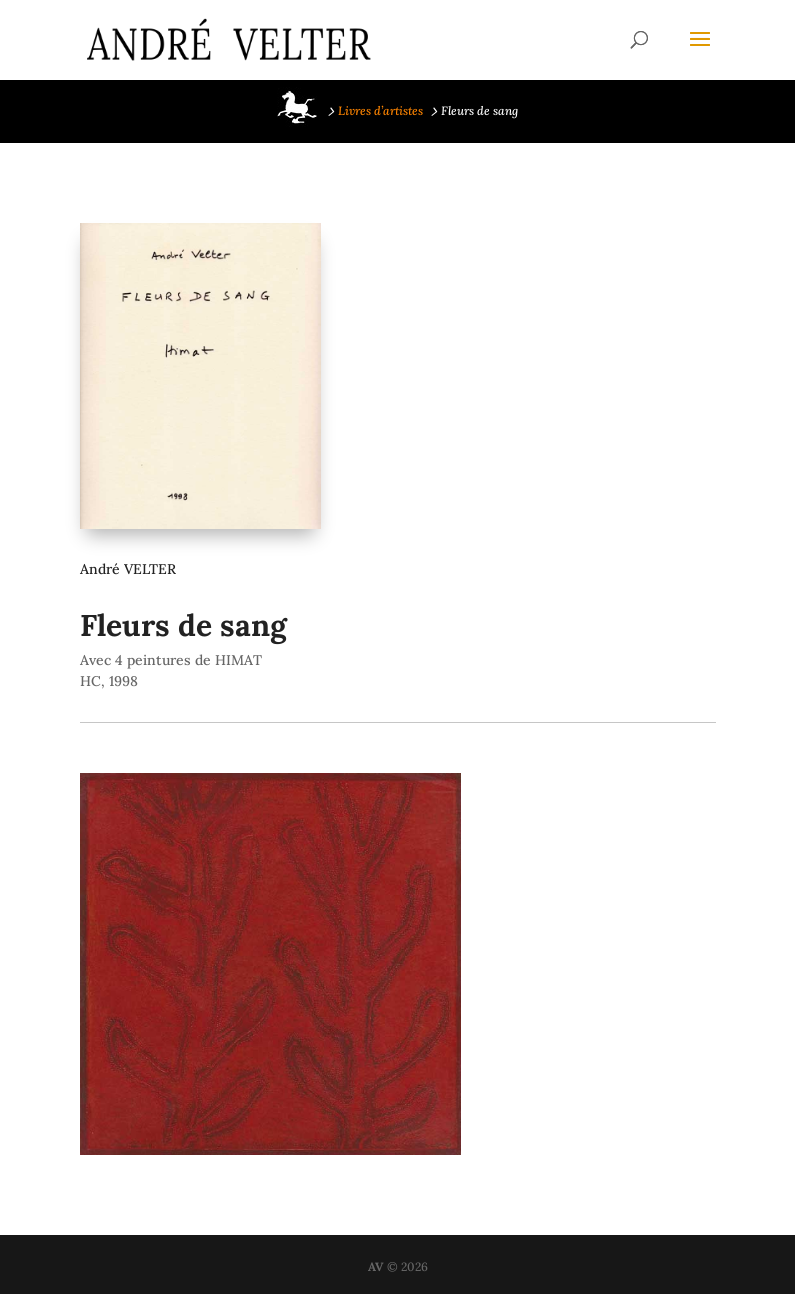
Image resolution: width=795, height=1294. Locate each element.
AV (376, 1266)
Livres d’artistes (380, 110)
